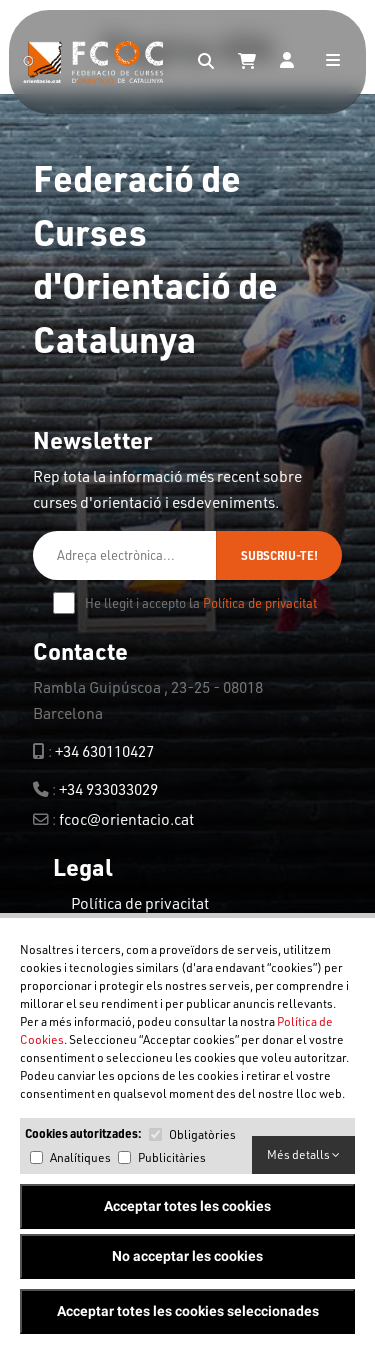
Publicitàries (172, 1157)
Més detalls (303, 1154)
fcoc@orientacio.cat (126, 819)
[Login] (287, 62)
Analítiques (80, 1157)
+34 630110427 (104, 751)
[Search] (206, 62)
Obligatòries (202, 1134)
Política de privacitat (260, 603)
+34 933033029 (108, 789)
